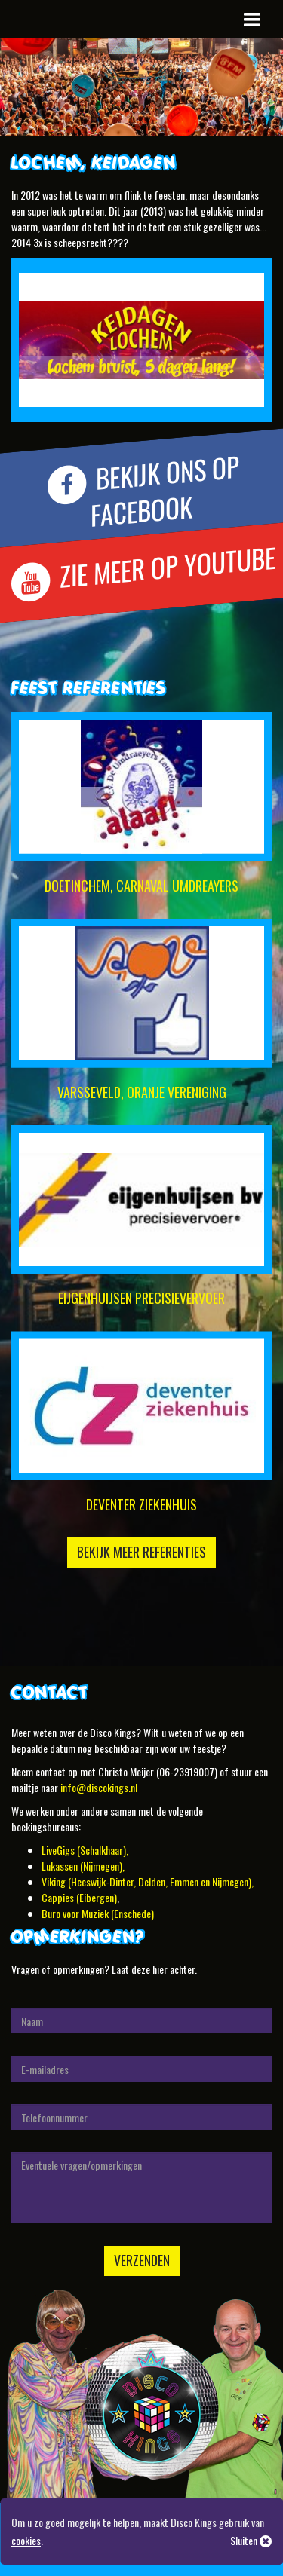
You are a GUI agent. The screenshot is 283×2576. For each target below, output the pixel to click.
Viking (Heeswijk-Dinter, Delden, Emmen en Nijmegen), (148, 1881)
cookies (26, 2540)
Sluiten (251, 2540)
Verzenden (142, 2260)
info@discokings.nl (98, 1787)
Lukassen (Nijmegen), (83, 1866)
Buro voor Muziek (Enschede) (98, 1913)
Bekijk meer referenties (141, 1552)
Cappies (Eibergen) (79, 1897)
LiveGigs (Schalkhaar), (85, 1850)
